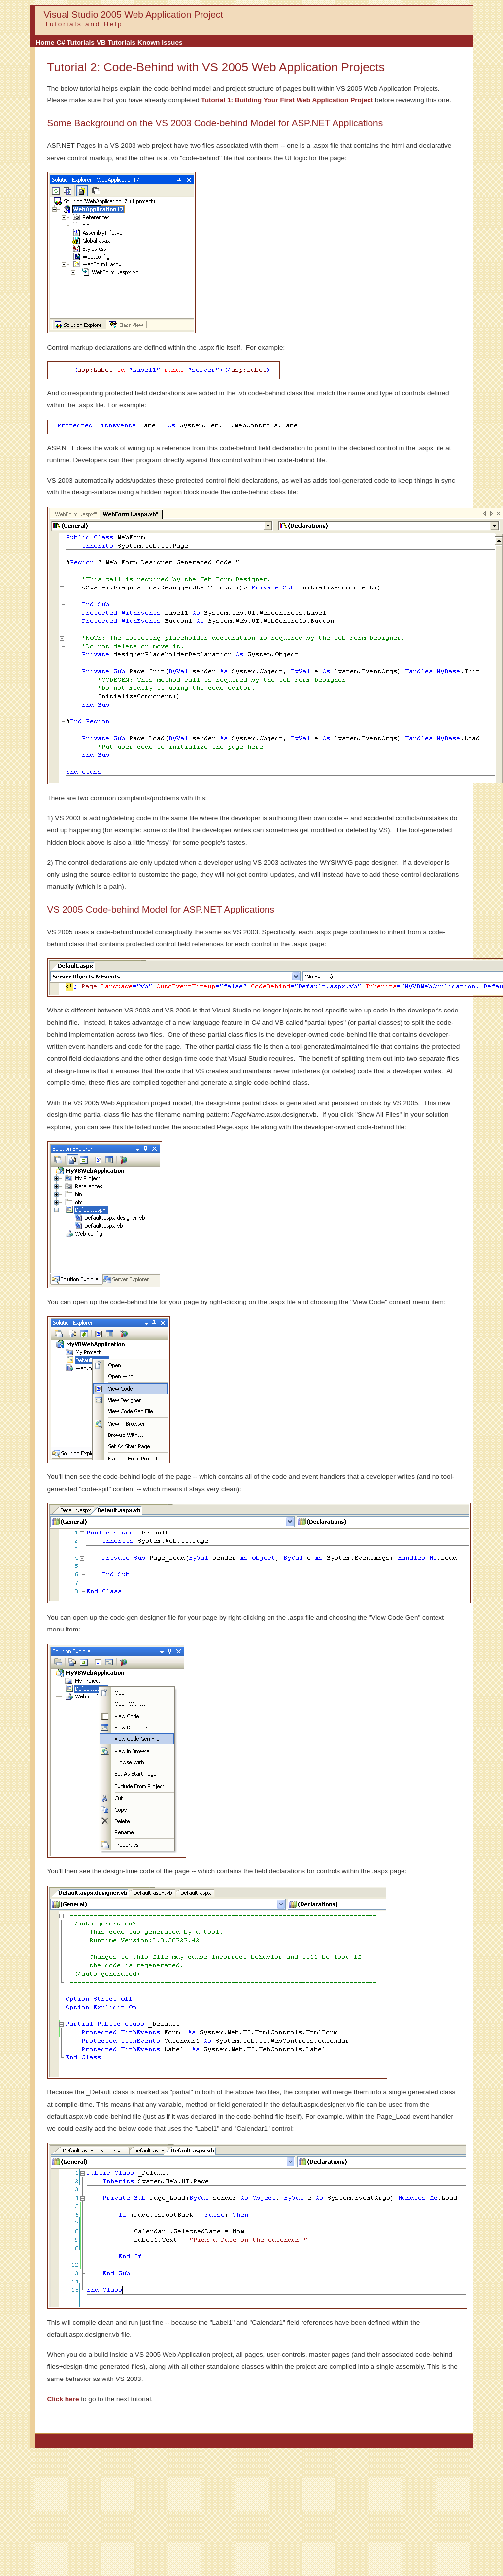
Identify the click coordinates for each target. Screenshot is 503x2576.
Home (45, 42)
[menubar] (109, 42)
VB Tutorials (116, 42)
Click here (63, 2399)
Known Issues (159, 42)
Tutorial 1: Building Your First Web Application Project (287, 100)
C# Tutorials (75, 42)
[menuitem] (45, 43)
